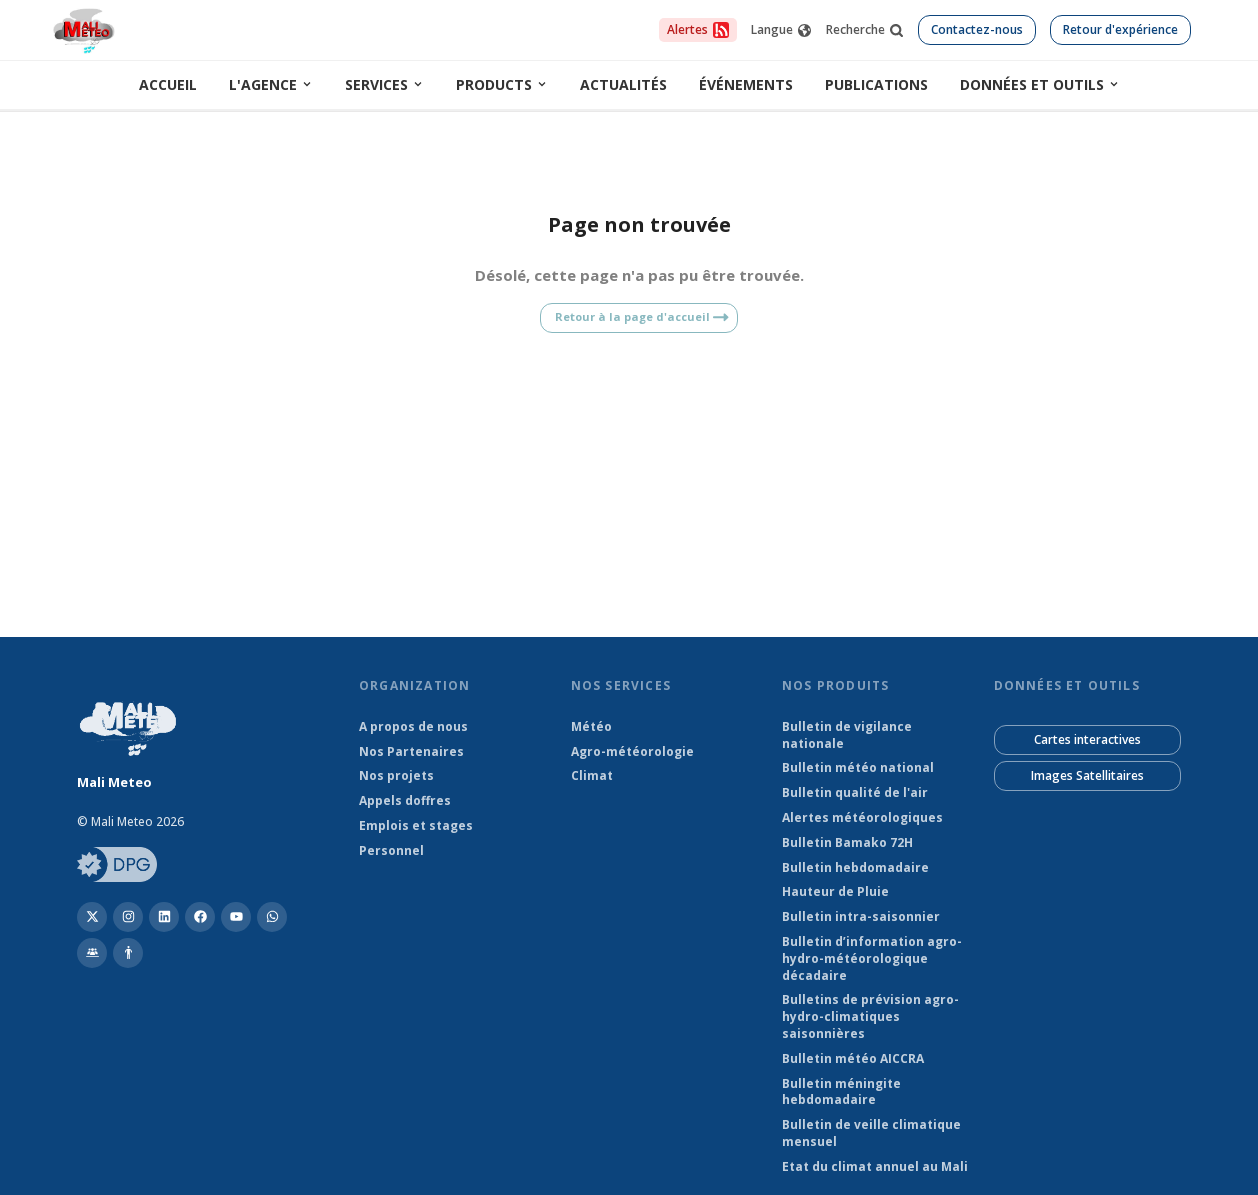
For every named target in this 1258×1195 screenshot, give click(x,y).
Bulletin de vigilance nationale (847, 735)
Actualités (623, 84)
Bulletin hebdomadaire (855, 868)
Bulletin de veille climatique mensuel (871, 1133)
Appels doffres (405, 801)
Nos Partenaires (411, 752)
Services (384, 84)
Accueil (168, 84)
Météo (591, 727)
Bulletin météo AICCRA (853, 1059)
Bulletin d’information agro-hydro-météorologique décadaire (872, 959)
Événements (746, 84)
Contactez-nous (977, 29)
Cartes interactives (1087, 739)
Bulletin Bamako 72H (847, 843)
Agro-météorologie (632, 752)
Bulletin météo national (858, 768)
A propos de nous (413, 727)
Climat (592, 776)
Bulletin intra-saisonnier (861, 917)
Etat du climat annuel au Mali (875, 1167)
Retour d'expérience (1120, 29)
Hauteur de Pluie (835, 892)
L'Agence (271, 84)
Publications (876, 84)
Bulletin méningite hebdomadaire (841, 1092)
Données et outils (1040, 84)
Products (502, 84)
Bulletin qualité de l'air (855, 793)
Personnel (391, 851)
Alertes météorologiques (862, 818)
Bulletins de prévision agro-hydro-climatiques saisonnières (870, 1017)
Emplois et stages (416, 826)
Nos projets (396, 776)
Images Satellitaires (1087, 775)
